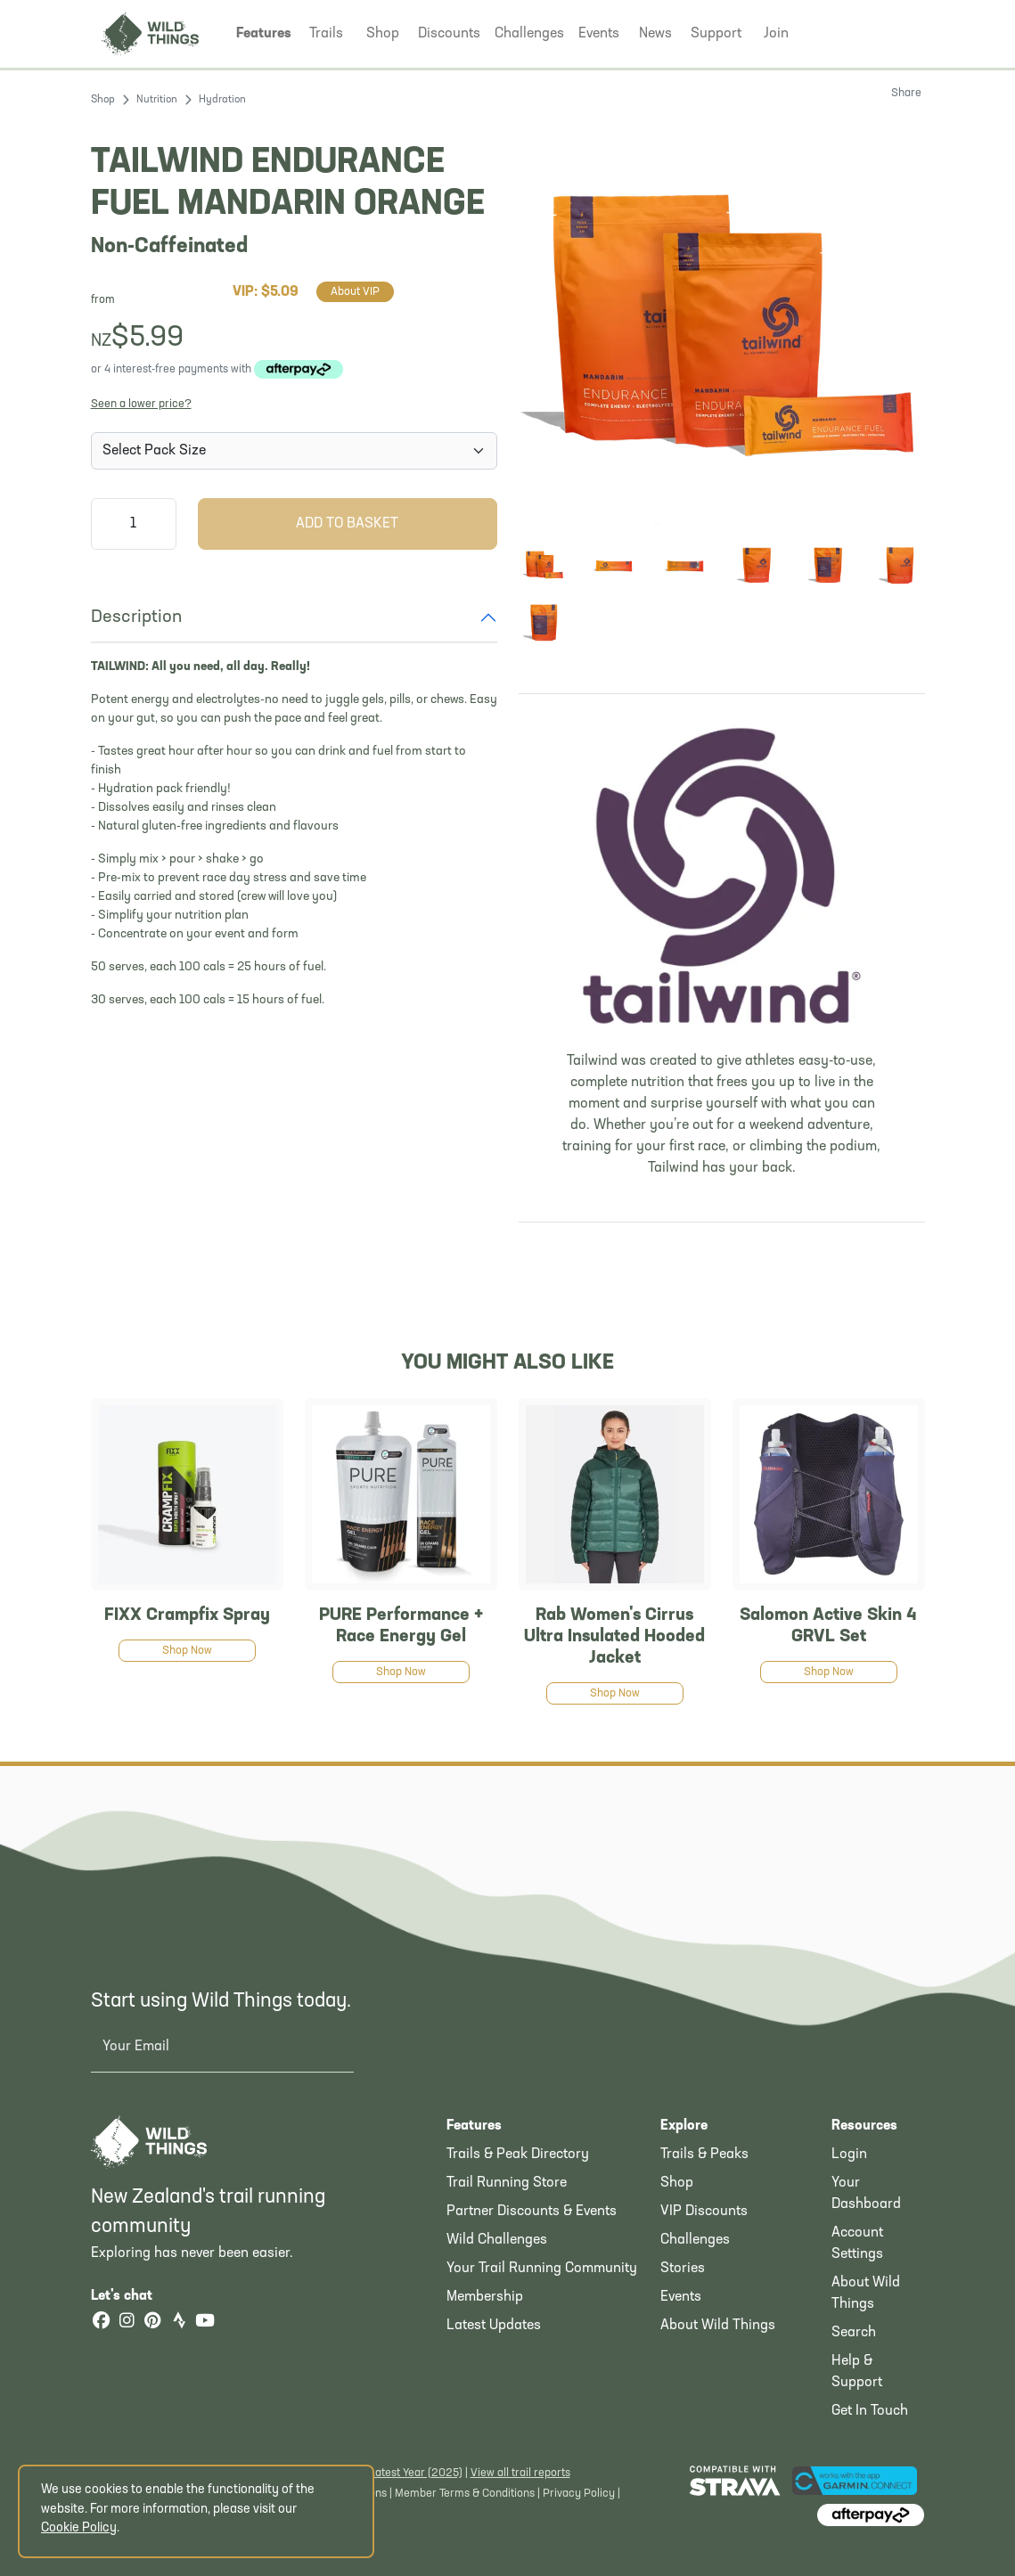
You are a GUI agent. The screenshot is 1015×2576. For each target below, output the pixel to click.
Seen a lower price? (141, 404)
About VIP (355, 292)
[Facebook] (101, 2322)
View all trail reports (520, 2473)
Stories (682, 2268)
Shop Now (187, 1650)
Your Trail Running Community (541, 2268)
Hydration (222, 99)
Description (136, 617)
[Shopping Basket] (896, 31)
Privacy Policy (579, 2493)
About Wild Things (717, 2325)
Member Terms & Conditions (465, 2493)
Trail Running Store (506, 2183)
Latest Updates (493, 2325)
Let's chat (132, 2296)
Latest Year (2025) (415, 2473)
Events (680, 2297)
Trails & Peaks (704, 2154)
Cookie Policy (79, 2528)
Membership (484, 2297)
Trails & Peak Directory (517, 2154)
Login (849, 2154)
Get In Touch (869, 2411)
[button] (264, 34)
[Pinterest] (153, 2322)
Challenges (695, 2240)
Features (474, 2126)
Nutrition (156, 99)
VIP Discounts (704, 2211)
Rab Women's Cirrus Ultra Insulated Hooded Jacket (614, 1637)
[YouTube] (205, 2322)
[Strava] (179, 2322)
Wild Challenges (496, 2240)
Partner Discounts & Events (531, 2211)
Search (853, 2333)
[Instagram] (127, 2322)
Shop (103, 99)
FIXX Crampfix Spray (187, 1615)
